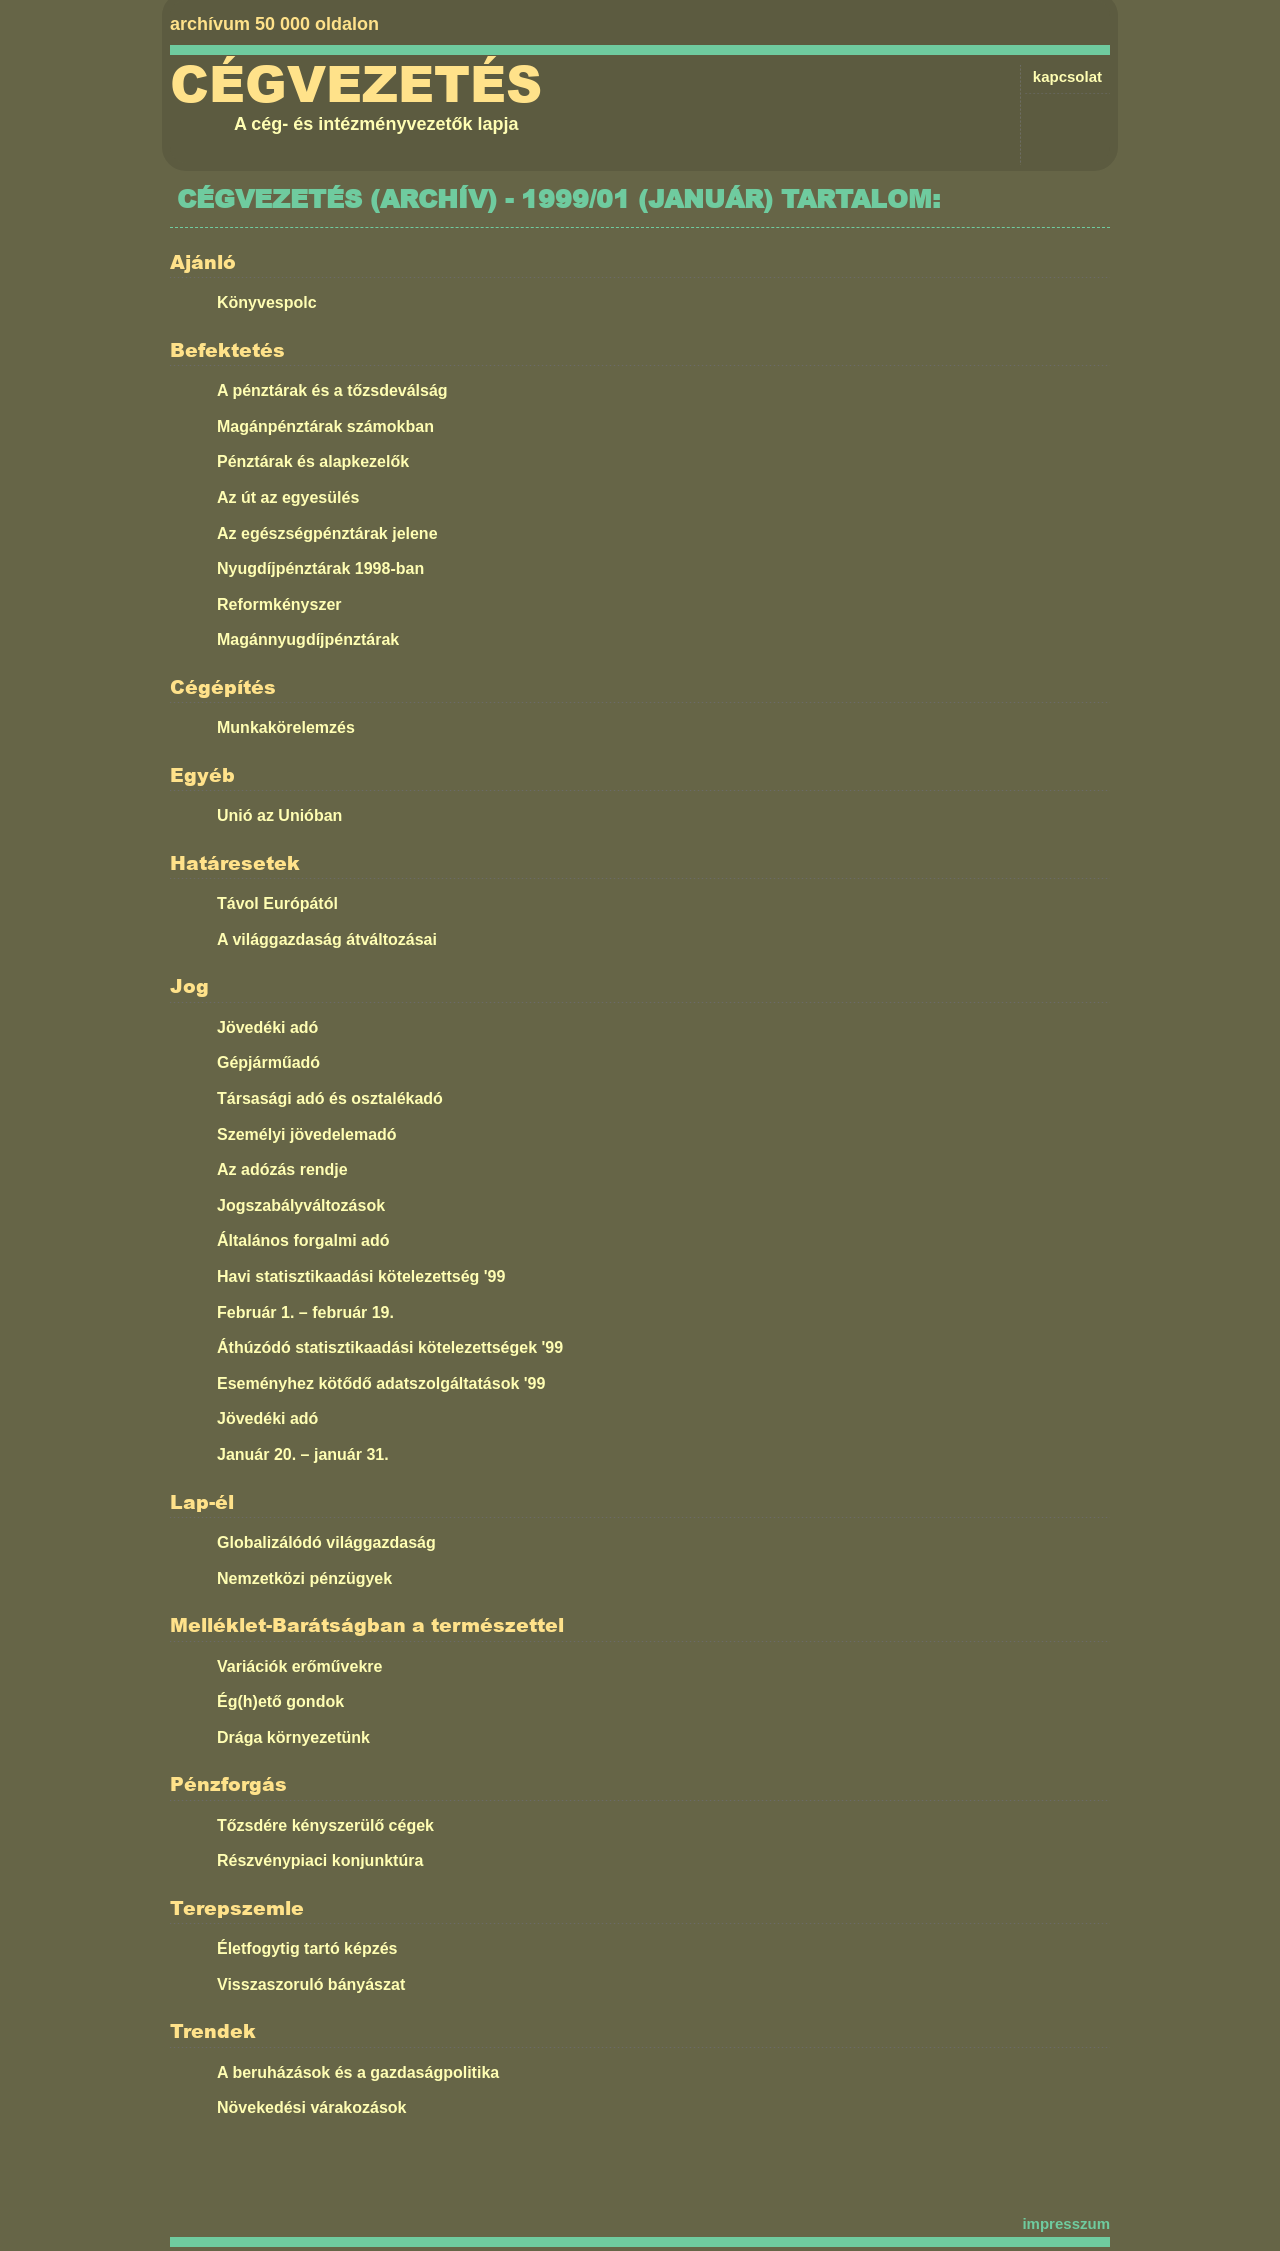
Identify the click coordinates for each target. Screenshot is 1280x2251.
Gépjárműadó (268, 1062)
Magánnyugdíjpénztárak (308, 639)
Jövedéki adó (267, 1027)
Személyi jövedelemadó (307, 1134)
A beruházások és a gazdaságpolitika (358, 2072)
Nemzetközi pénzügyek (304, 1578)
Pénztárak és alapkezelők (313, 461)
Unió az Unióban (279, 815)
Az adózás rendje (282, 1169)
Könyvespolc (267, 302)
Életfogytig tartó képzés (307, 1948)
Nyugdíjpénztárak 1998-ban (320, 568)
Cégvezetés (356, 85)
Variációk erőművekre (299, 1666)
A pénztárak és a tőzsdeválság (332, 390)
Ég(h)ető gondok (280, 1701)
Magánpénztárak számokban (325, 426)
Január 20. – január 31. (303, 1454)
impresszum (1066, 2223)
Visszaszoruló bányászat (311, 1984)
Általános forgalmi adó (303, 1240)
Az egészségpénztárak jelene (327, 533)
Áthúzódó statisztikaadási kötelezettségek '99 (390, 1347)
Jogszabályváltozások (301, 1205)
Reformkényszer (279, 604)
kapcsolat (1067, 76)
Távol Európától (277, 903)
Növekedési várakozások (311, 2107)
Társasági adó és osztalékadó (330, 1098)
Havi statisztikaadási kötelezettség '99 (361, 1276)
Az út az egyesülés (288, 497)
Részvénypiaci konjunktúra (320, 1860)
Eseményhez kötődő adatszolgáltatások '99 (381, 1383)
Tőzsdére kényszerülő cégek (325, 1825)
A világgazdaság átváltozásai (327, 939)
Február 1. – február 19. (305, 1312)
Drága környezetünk (293, 1737)
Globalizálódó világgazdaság (326, 1542)
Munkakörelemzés (286, 727)
